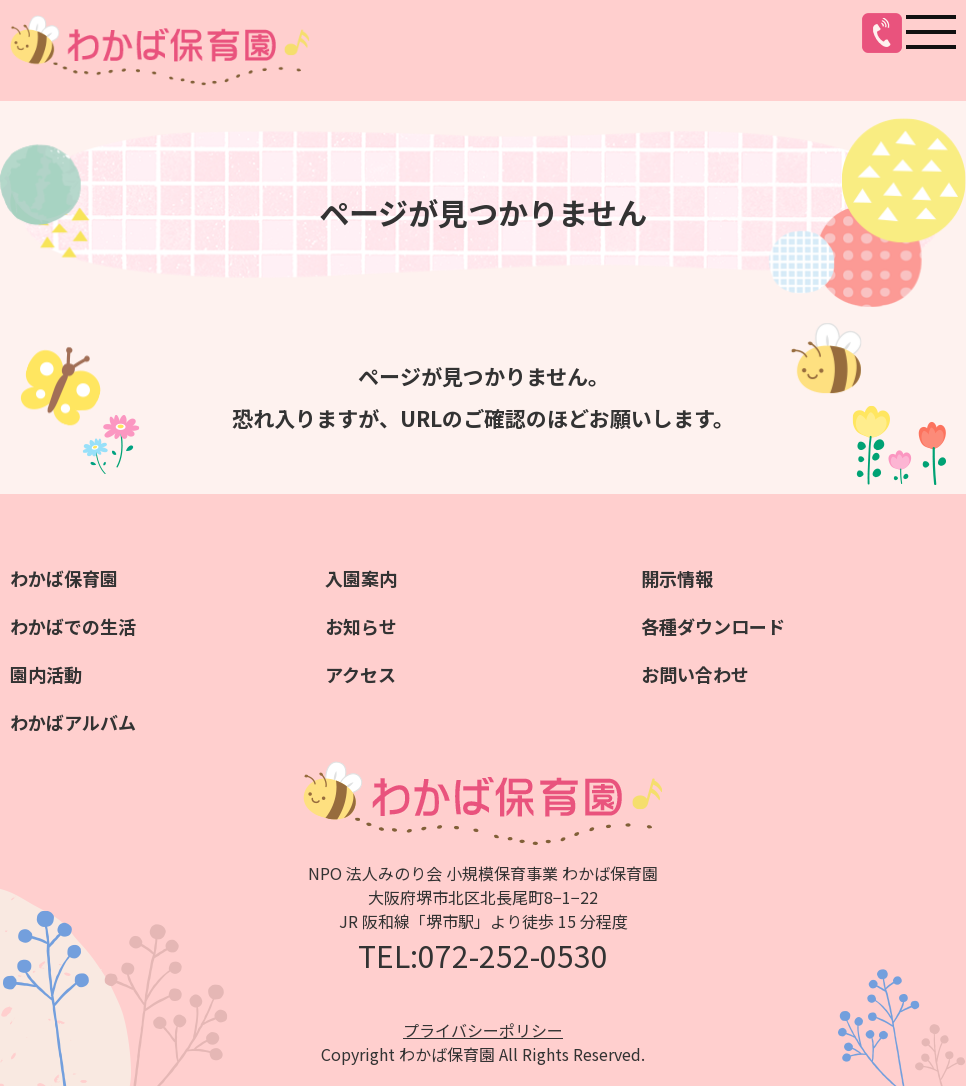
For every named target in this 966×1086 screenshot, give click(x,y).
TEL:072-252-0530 (483, 955)
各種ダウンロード (713, 626)
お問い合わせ (695, 674)
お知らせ (361, 626)
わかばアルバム (73, 722)
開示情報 (677, 578)
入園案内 (361, 578)
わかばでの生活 (73, 626)
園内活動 (46, 674)
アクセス (360, 674)
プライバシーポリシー (483, 1030)
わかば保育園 (64, 578)
